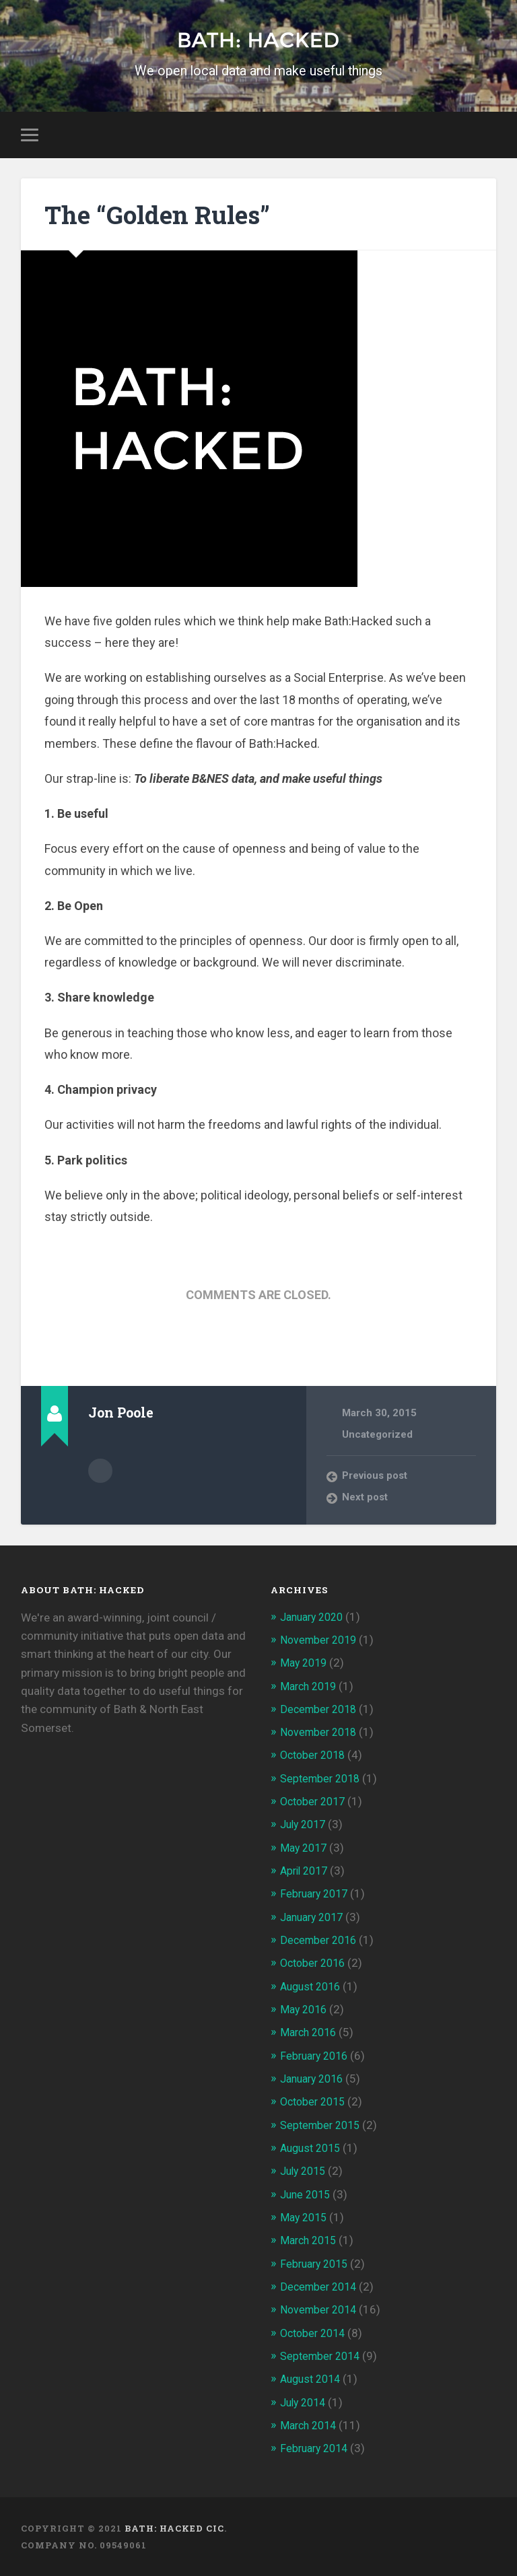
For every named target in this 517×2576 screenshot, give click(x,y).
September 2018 (323, 1779)
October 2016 (315, 1964)
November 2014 (321, 2309)
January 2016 (315, 2079)
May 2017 (305, 1849)
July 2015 (305, 2171)
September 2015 (323, 2125)
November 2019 (321, 1641)
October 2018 (315, 1757)
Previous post (376, 1478)
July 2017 (305, 1826)
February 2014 (316, 2448)
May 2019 (305, 1664)
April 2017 (306, 1872)
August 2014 (313, 2379)
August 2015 (313, 2148)
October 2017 (315, 1803)
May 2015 (305, 2217)
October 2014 (315, 2333)
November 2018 (321, 1734)
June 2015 (307, 2194)
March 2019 (310, 1687)
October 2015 (315, 2102)
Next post (365, 1500)
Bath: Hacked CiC (174, 2527)
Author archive (100, 1472)
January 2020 (315, 1619)
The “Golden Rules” (169, 216)
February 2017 (316, 1895)
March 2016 (310, 2033)
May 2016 (305, 2010)
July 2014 (305, 2401)
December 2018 (320, 1711)
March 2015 (310, 2241)
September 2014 (323, 2356)
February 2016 (316, 2056)
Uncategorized (377, 1436)
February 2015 (316, 2263)
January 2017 (315, 1918)
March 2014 (310, 2424)
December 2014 (320, 2286)
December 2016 (320, 1941)
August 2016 (313, 1987)
